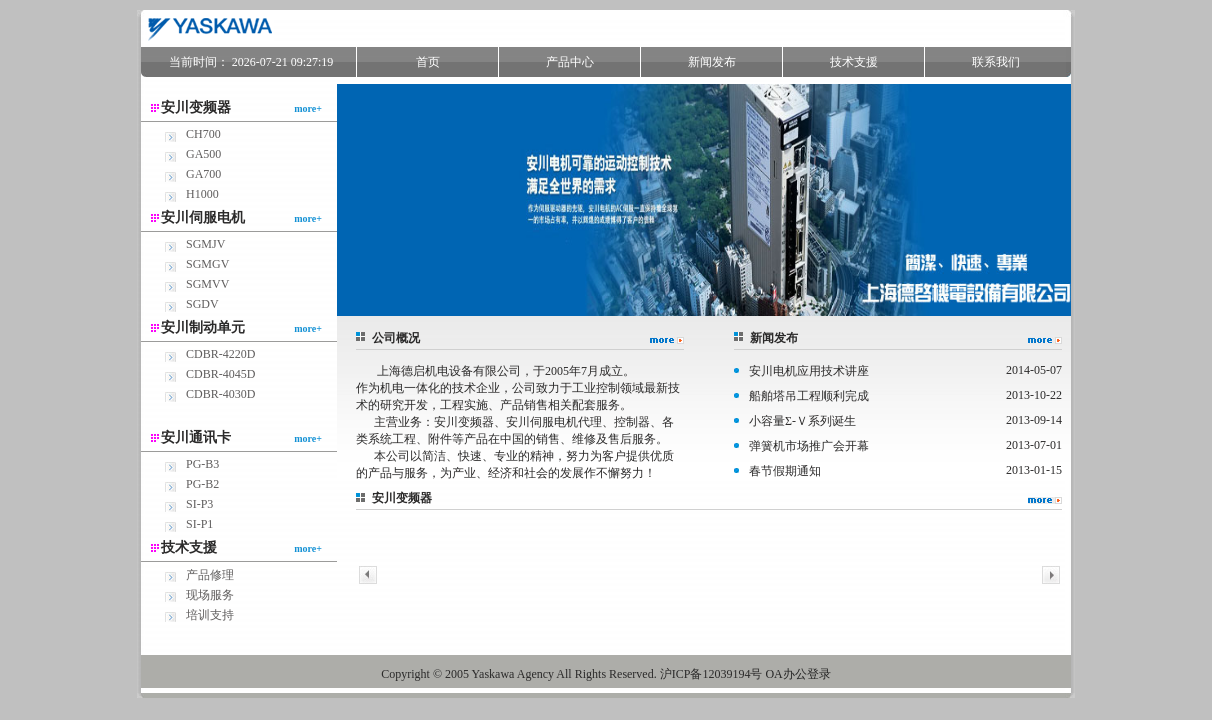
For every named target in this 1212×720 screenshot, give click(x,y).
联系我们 (996, 62)
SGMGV (207, 264)
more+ (308, 108)
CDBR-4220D (220, 354)
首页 (428, 62)
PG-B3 (202, 464)
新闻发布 (712, 62)
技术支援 (854, 62)
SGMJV (205, 244)
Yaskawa (493, 674)
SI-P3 (199, 504)
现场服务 (210, 595)
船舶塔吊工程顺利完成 (809, 396)
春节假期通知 (785, 471)
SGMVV (207, 284)
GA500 (203, 154)
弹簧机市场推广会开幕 (809, 446)
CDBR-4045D (220, 374)
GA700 (203, 174)
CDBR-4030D (220, 394)
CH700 (203, 134)
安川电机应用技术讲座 (809, 371)
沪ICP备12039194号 (711, 674)
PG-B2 (202, 484)
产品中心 (570, 62)
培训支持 (210, 615)
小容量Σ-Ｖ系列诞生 (802, 421)
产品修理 (210, 575)
